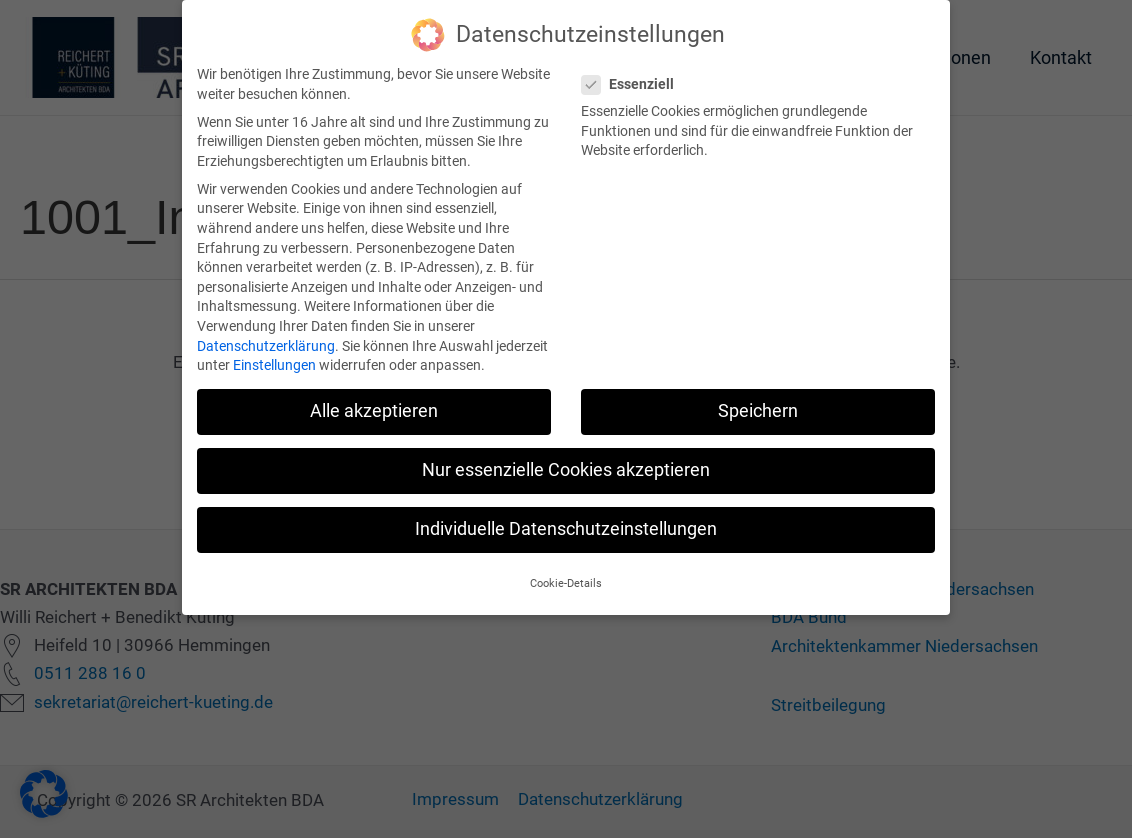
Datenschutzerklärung (266, 333)
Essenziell (634, 71)
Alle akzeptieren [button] (374, 399)
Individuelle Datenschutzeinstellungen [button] (566, 517)
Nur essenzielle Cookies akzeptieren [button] (566, 458)
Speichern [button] (758, 399)
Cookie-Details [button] (566, 570)
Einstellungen (274, 353)
